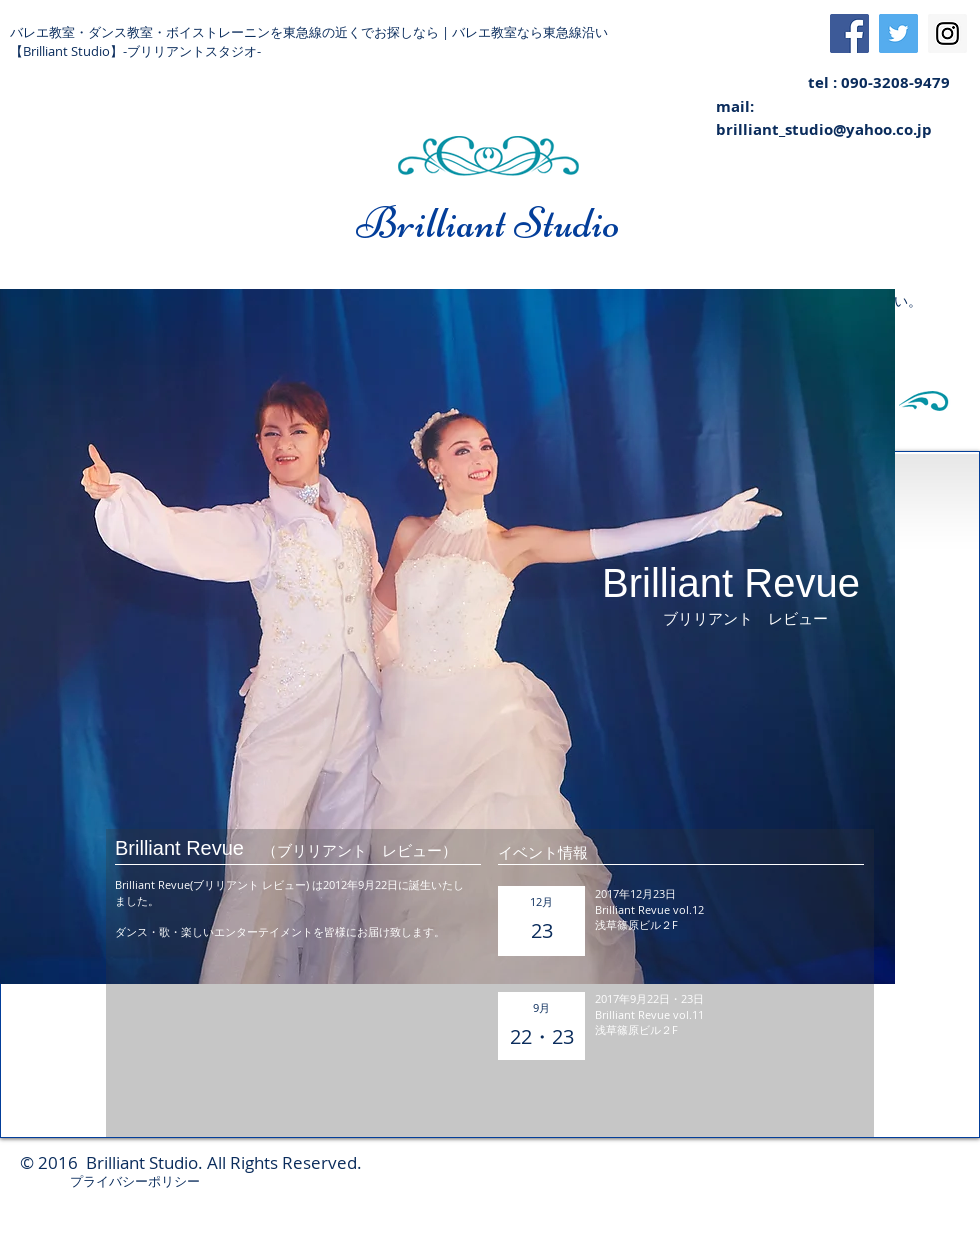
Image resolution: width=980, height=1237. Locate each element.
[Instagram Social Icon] (947, 33)
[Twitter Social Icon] (898, 33)
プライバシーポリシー (135, 1181)
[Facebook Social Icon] (849, 33)
